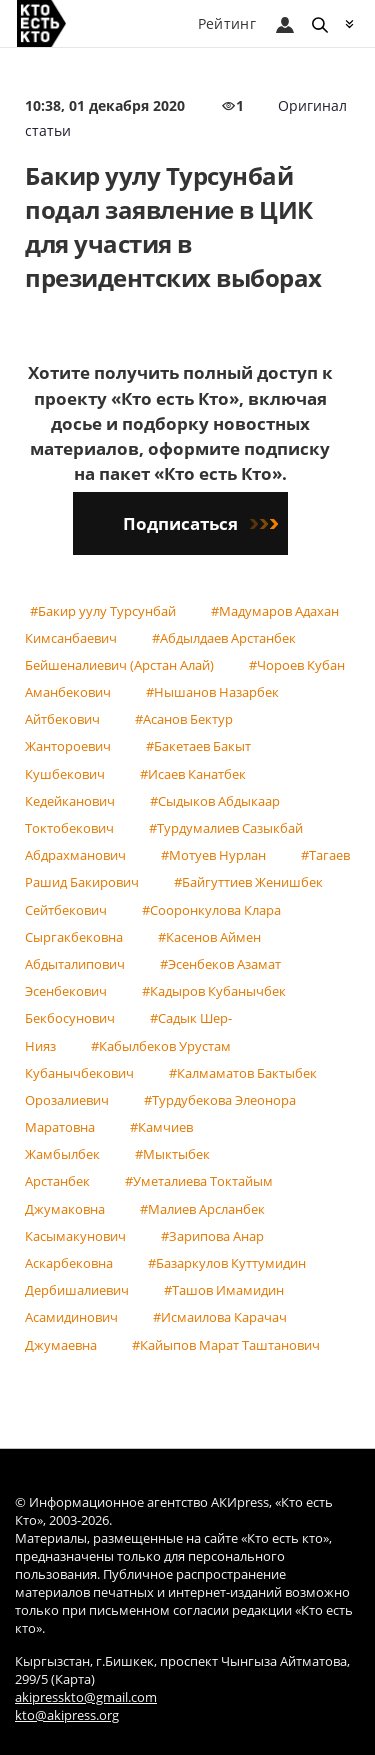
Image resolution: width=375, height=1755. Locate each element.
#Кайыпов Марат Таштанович (226, 1345)
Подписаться (200, 523)
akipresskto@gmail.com (86, 1697)
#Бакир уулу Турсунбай (103, 611)
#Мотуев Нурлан (213, 855)
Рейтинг (227, 23)
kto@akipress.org (67, 1715)
